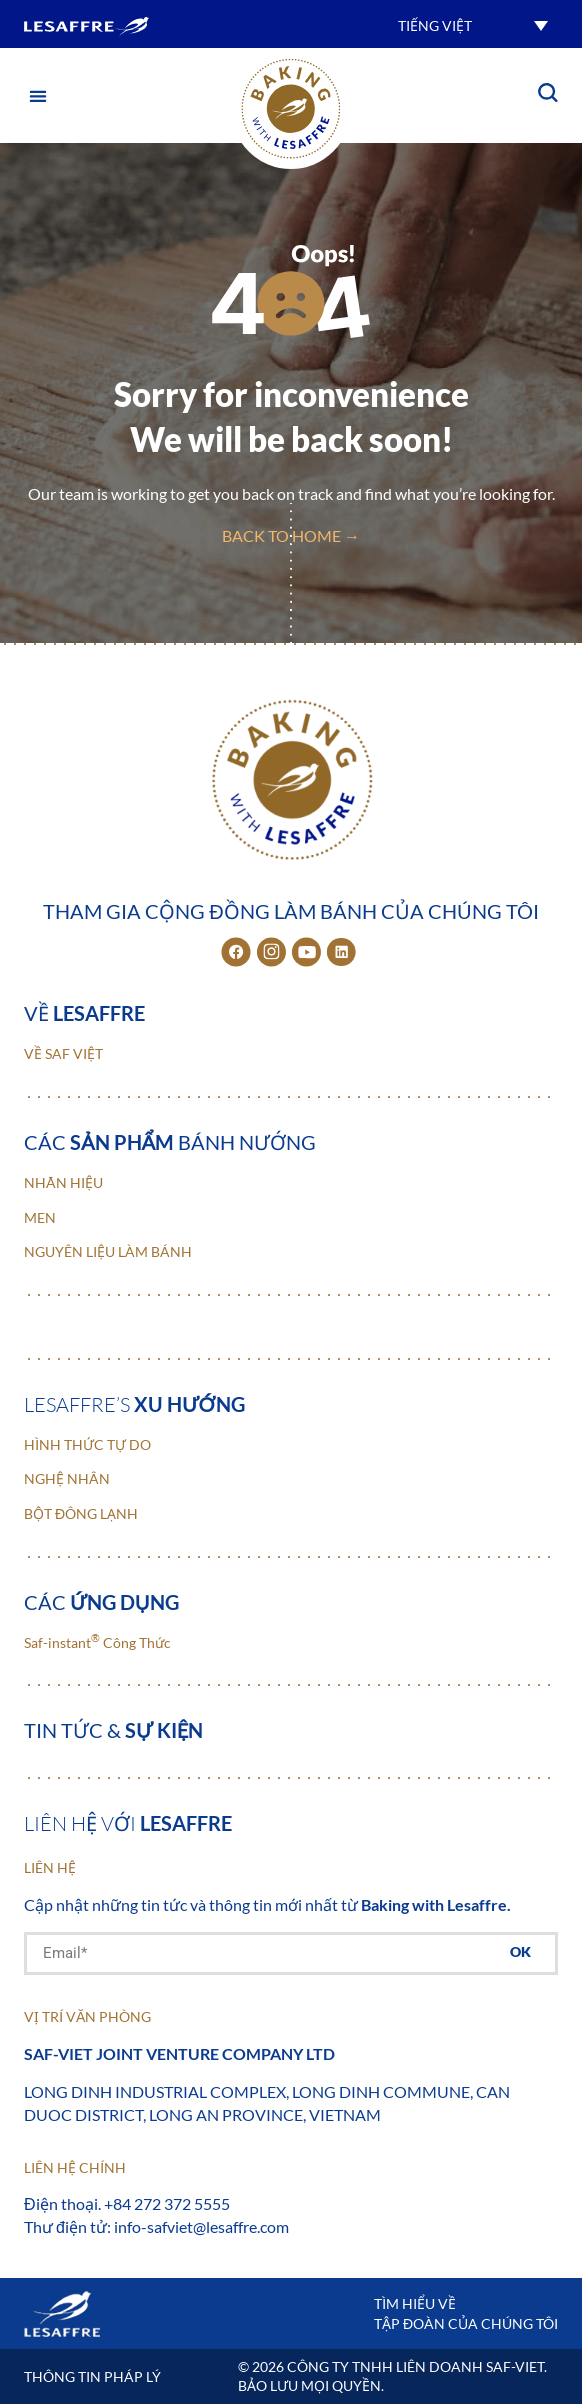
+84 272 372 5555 (167, 2203)
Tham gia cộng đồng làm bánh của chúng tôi (290, 911)
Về (84, 1013)
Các (101, 1602)
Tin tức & (113, 1730)
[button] (473, 24)
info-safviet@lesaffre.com (201, 2226)
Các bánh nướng (170, 1142)
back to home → (291, 535)
